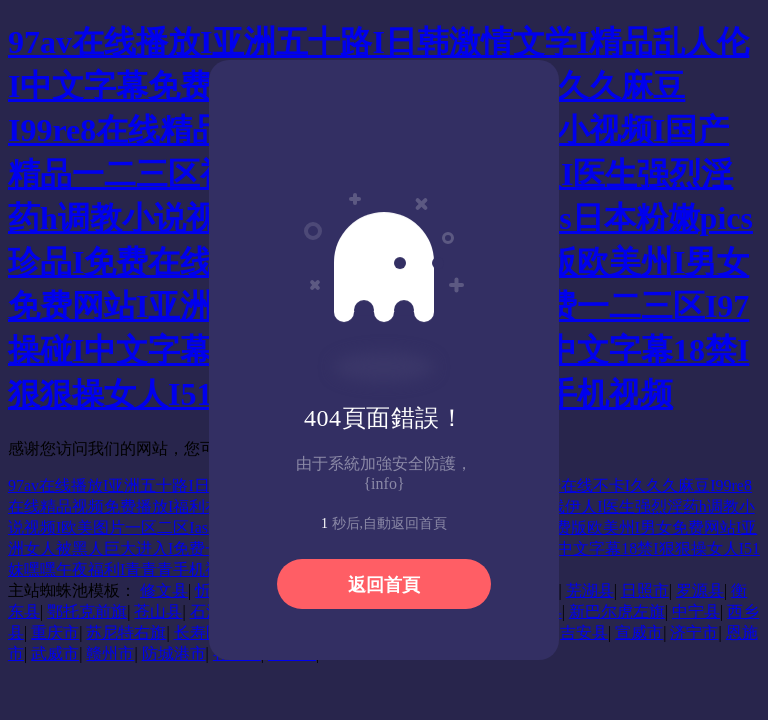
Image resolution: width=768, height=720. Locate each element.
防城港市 (174, 653)
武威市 (55, 653)
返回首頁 (384, 585)
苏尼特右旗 (126, 632)
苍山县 (158, 611)
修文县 (164, 590)
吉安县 (584, 632)
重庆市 (55, 632)
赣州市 (110, 653)
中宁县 (696, 611)
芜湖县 (590, 590)
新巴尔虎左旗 (617, 611)
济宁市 (694, 632)
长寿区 (198, 632)
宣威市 (639, 632)
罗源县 (700, 590)
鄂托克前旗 (87, 611)
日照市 (645, 590)
